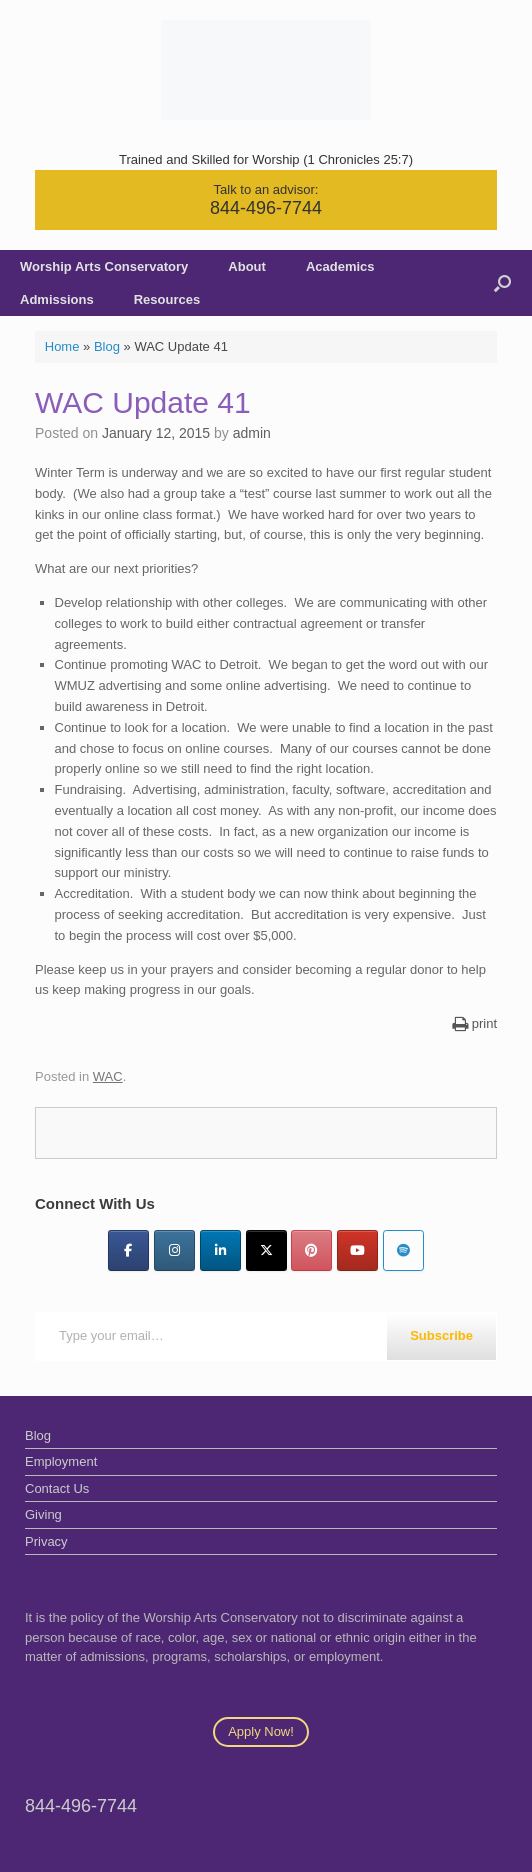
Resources (167, 299)
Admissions (57, 299)
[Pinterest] (311, 1250)
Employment (61, 1461)
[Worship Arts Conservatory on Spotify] (403, 1250)
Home (62, 346)
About (247, 266)
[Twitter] (266, 1250)
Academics (340, 266)
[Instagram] (174, 1250)
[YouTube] (357, 1250)
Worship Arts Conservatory (104, 266)
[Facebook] (128, 1250)
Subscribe (441, 1335)
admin (252, 433)
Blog (107, 346)
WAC (108, 1076)
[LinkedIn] (220, 1250)
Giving (43, 1514)
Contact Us (57, 1488)
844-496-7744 (266, 208)
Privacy (46, 1541)
